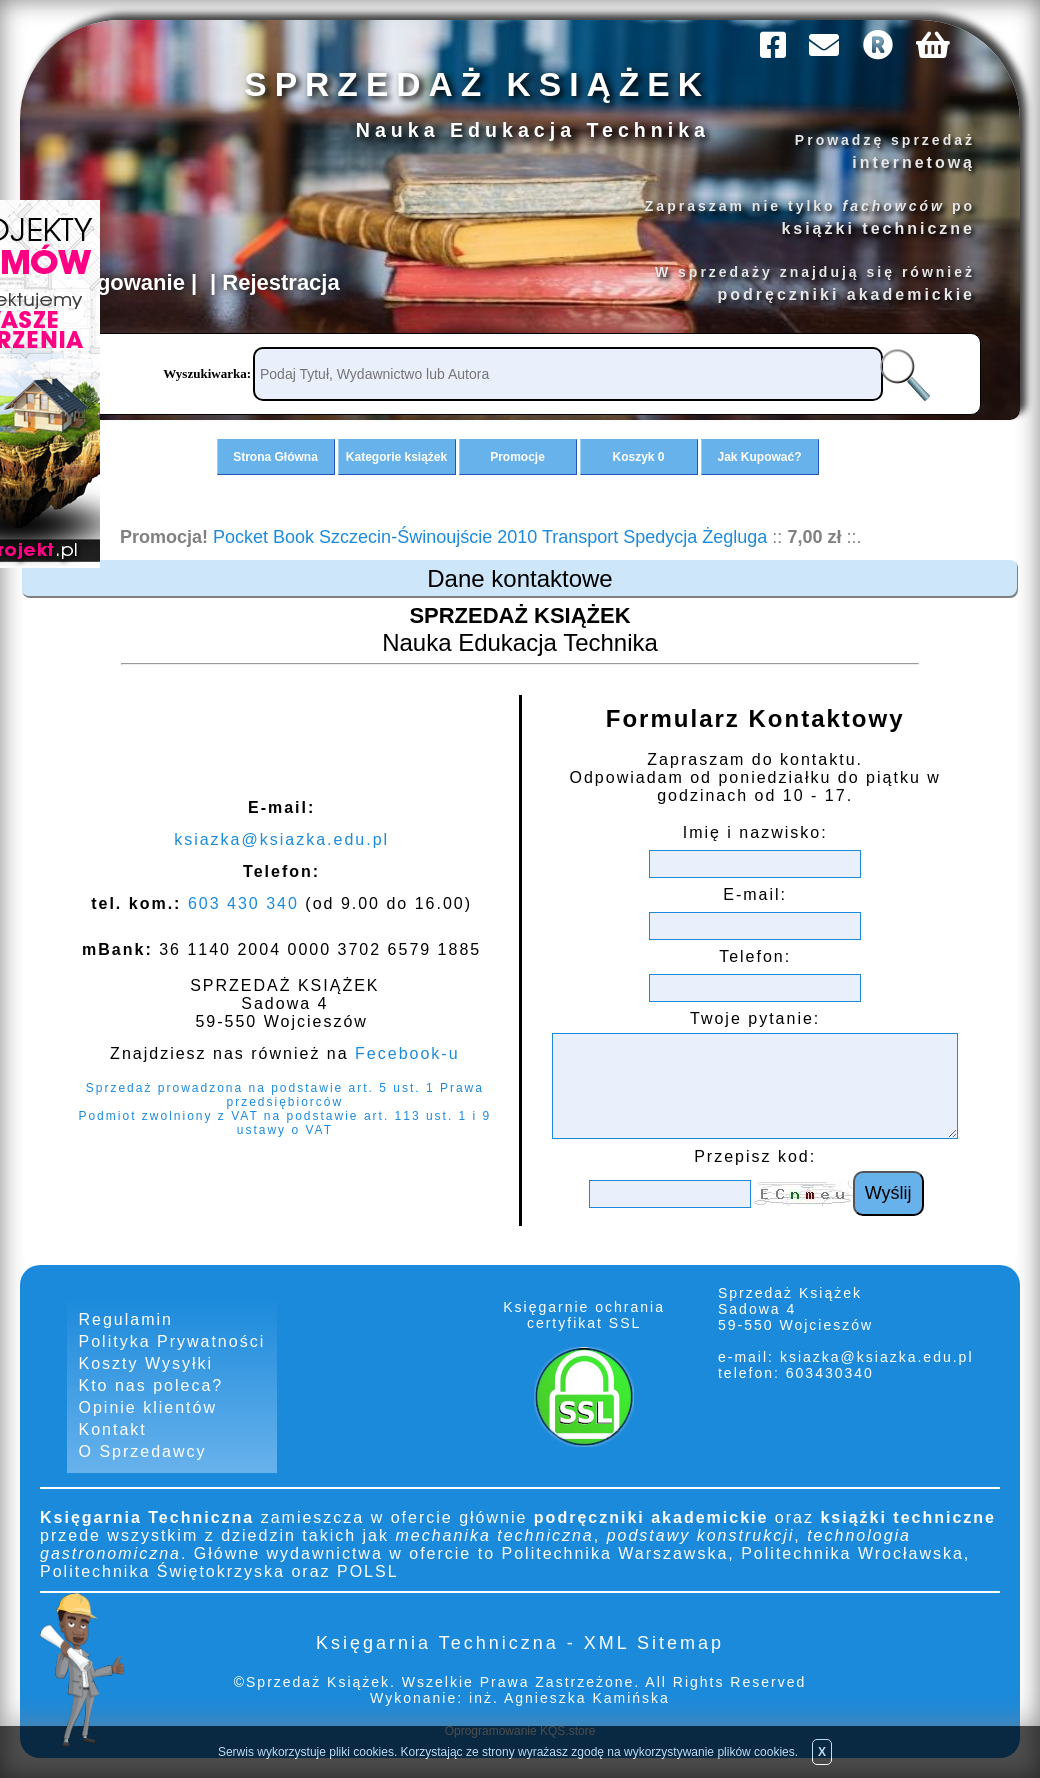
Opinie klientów (148, 1407)
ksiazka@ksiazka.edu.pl (281, 839)
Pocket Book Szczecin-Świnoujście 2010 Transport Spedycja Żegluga (490, 537)
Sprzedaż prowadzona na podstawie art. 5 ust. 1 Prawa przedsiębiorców (285, 1095)
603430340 (827, 1373)
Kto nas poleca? (151, 1385)
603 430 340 (243, 903)
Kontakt (113, 1429)
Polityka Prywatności (172, 1341)
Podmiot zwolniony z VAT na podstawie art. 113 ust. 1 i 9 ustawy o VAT (284, 1123)
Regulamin (126, 1319)
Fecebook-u (407, 1053)
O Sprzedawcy (143, 1451)
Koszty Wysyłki (146, 1363)
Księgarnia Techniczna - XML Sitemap (520, 1643)
